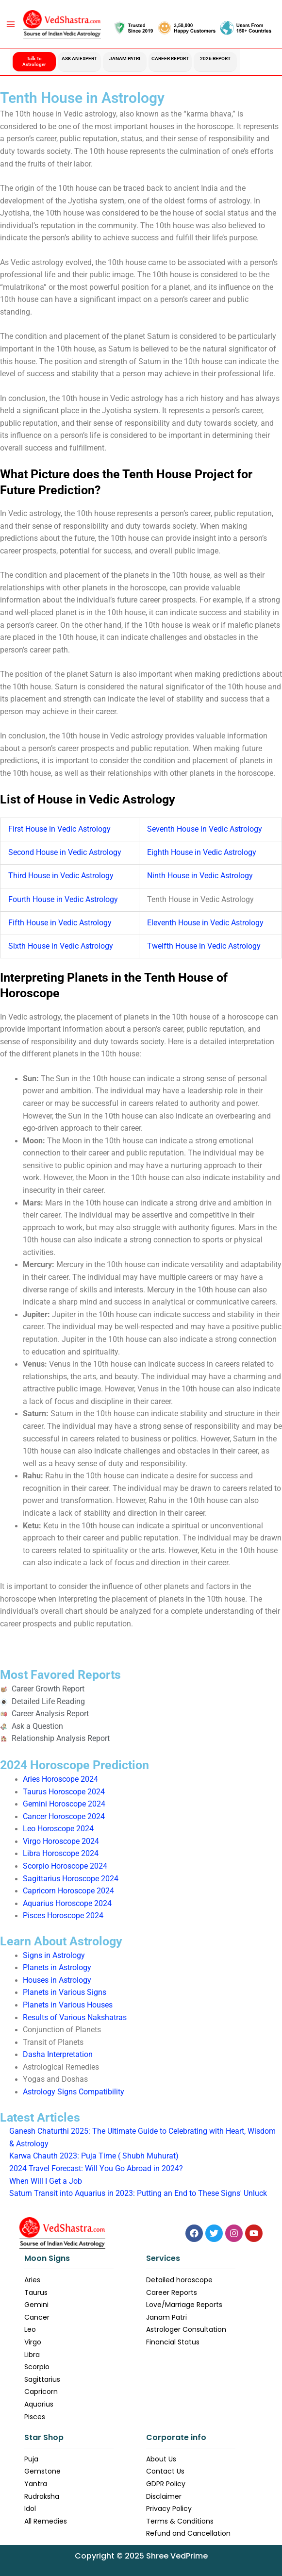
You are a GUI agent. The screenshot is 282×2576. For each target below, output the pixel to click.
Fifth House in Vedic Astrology (60, 923)
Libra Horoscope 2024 (61, 1853)
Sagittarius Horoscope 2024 (70, 1878)
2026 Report (215, 58)
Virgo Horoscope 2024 (61, 1841)
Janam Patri (124, 58)
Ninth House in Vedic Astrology (200, 875)
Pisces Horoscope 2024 (63, 1915)
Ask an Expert (79, 58)
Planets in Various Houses (68, 2005)
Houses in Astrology (57, 1980)
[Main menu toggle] (10, 24)
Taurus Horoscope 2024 (64, 1792)
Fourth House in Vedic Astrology (63, 899)
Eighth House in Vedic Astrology (201, 852)
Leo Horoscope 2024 (58, 1828)
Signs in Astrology (54, 1955)
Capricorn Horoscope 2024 (68, 1891)
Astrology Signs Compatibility (73, 2092)
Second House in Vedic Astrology (64, 852)
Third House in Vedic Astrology (61, 875)
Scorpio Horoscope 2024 (65, 1866)
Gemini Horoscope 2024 (64, 1804)
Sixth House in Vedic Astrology (60, 946)
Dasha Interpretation (58, 2054)
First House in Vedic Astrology (59, 829)
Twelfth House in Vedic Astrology (204, 946)
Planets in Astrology (57, 1967)
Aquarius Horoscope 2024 (67, 1903)
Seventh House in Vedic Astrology (204, 829)
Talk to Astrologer (34, 61)
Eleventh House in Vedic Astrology (205, 923)
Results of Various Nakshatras (75, 2017)
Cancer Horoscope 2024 (64, 1816)
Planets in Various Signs (64, 1992)
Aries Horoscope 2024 (60, 1779)
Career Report (170, 58)
